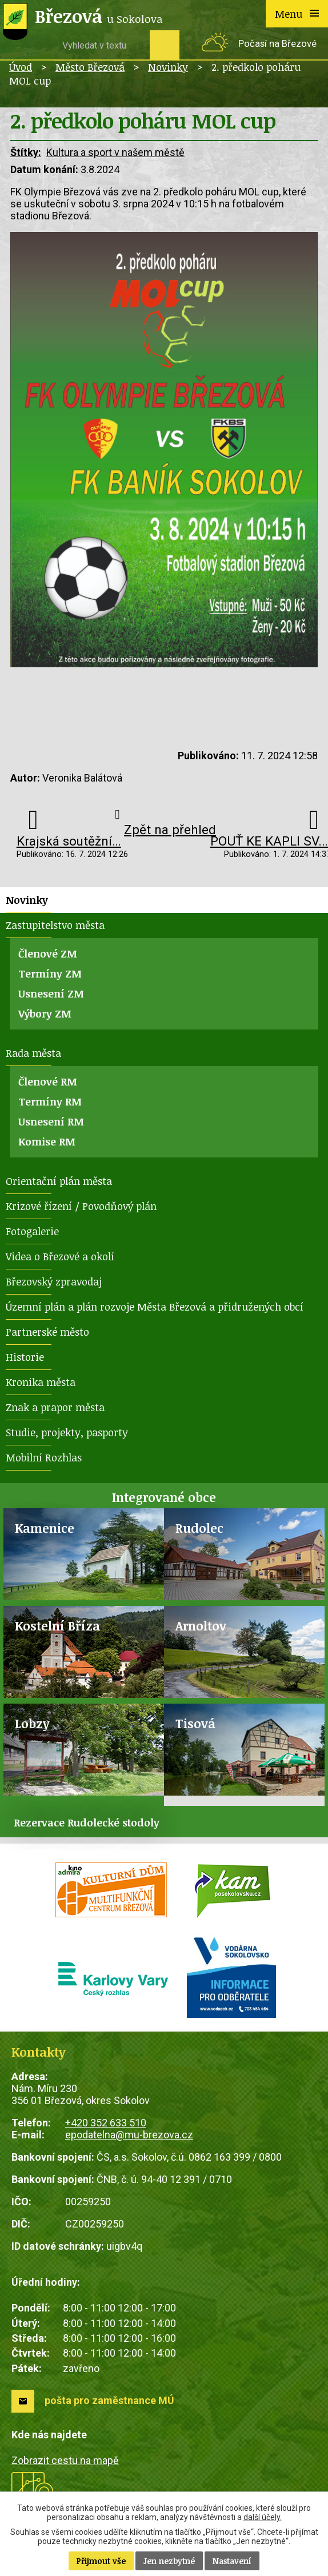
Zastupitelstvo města (55, 925)
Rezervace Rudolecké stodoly (86, 1822)
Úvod (20, 67)
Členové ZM (47, 953)
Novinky (168, 67)
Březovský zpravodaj (54, 1281)
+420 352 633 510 (105, 2123)
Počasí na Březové (277, 43)
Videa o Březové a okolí (60, 1256)
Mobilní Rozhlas (44, 1457)
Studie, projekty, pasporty (67, 1432)
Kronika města (40, 1382)
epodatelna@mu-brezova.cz (129, 2135)
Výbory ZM (44, 1013)
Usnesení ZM (51, 993)
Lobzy (32, 1723)
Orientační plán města (59, 1181)
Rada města (33, 1053)
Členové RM (47, 1081)
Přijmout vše (101, 2560)
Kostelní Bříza (57, 1625)
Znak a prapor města (55, 1407)
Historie (25, 1357)
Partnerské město (47, 1332)
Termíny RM (50, 1101)
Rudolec (199, 1528)
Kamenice (44, 1528)
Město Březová (90, 67)
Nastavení (232, 2560)
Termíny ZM (50, 973)
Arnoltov (200, 1625)
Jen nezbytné (169, 2560)
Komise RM (46, 1141)
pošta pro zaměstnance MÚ (109, 2400)
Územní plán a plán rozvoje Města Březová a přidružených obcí (154, 1306)
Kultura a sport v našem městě (115, 152)
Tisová (195, 1723)
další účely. (262, 2517)
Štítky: (25, 152)
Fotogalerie (32, 1231)
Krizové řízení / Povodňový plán (81, 1206)
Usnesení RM (51, 1121)
